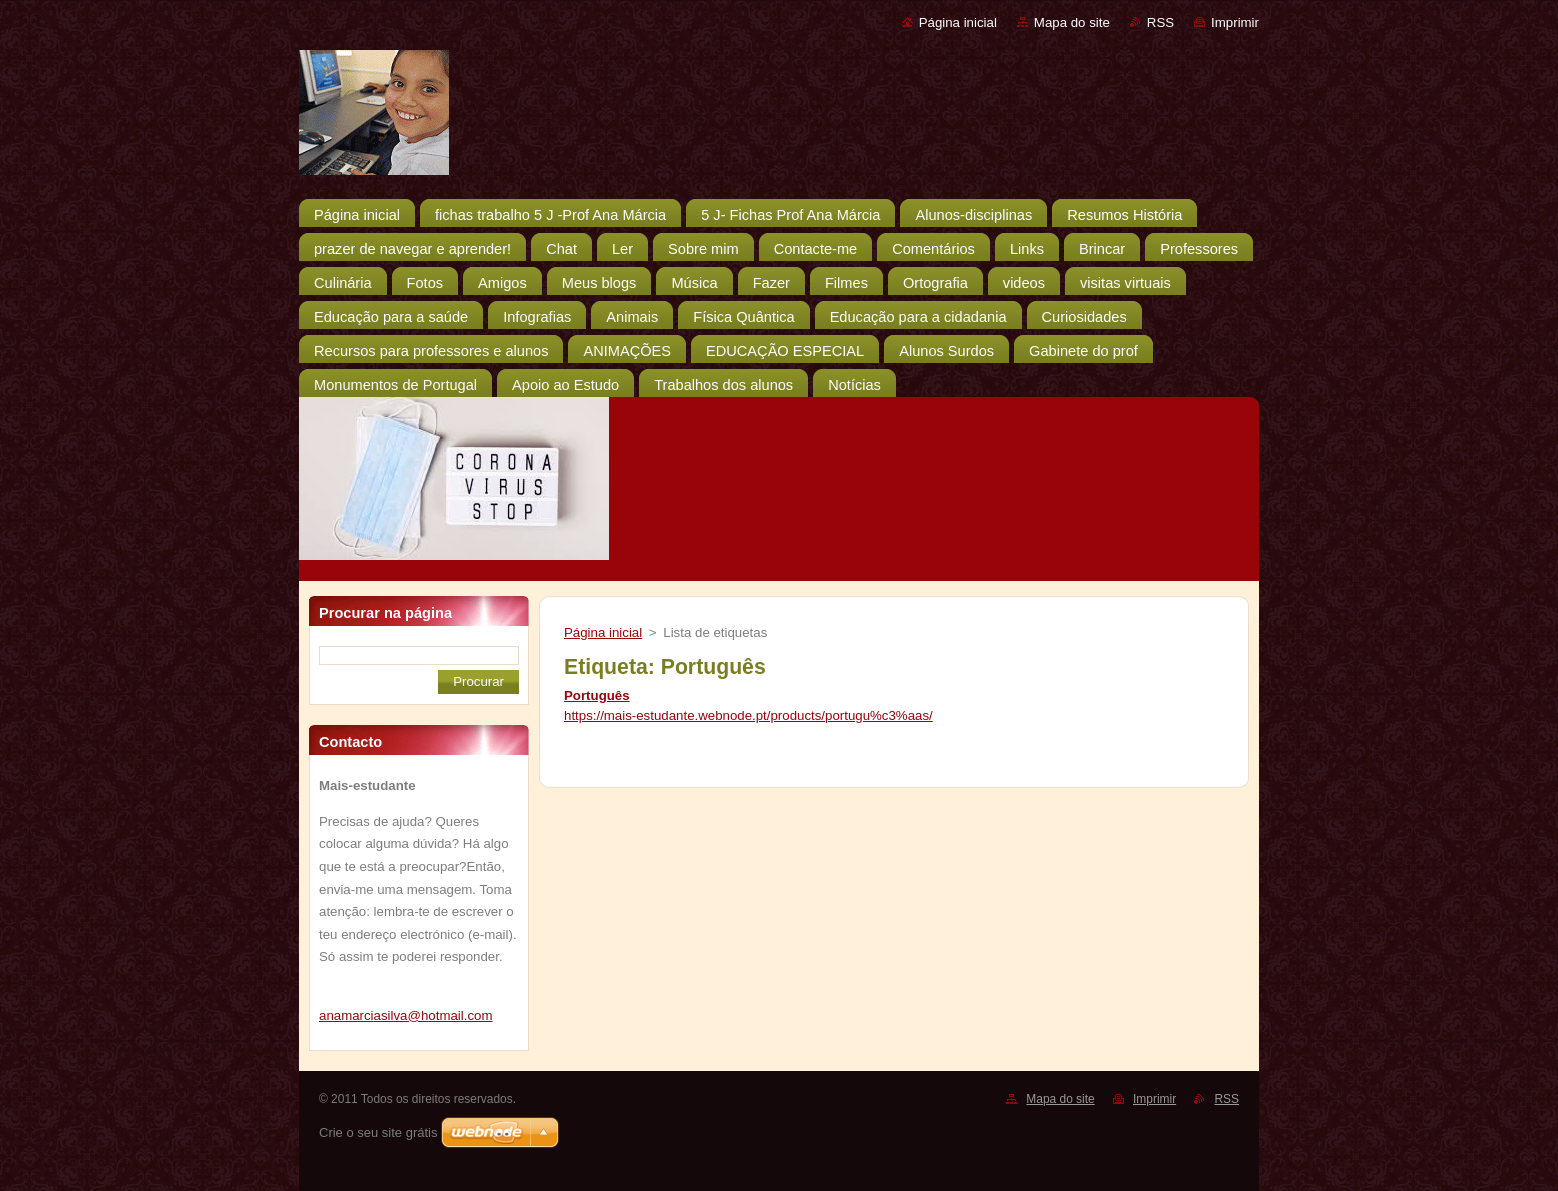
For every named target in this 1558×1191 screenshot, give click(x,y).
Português (597, 695)
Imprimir (1235, 22)
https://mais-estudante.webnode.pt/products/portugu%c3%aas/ (748, 715)
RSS (1160, 22)
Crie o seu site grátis (378, 1132)
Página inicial (958, 22)
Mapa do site (1072, 22)
